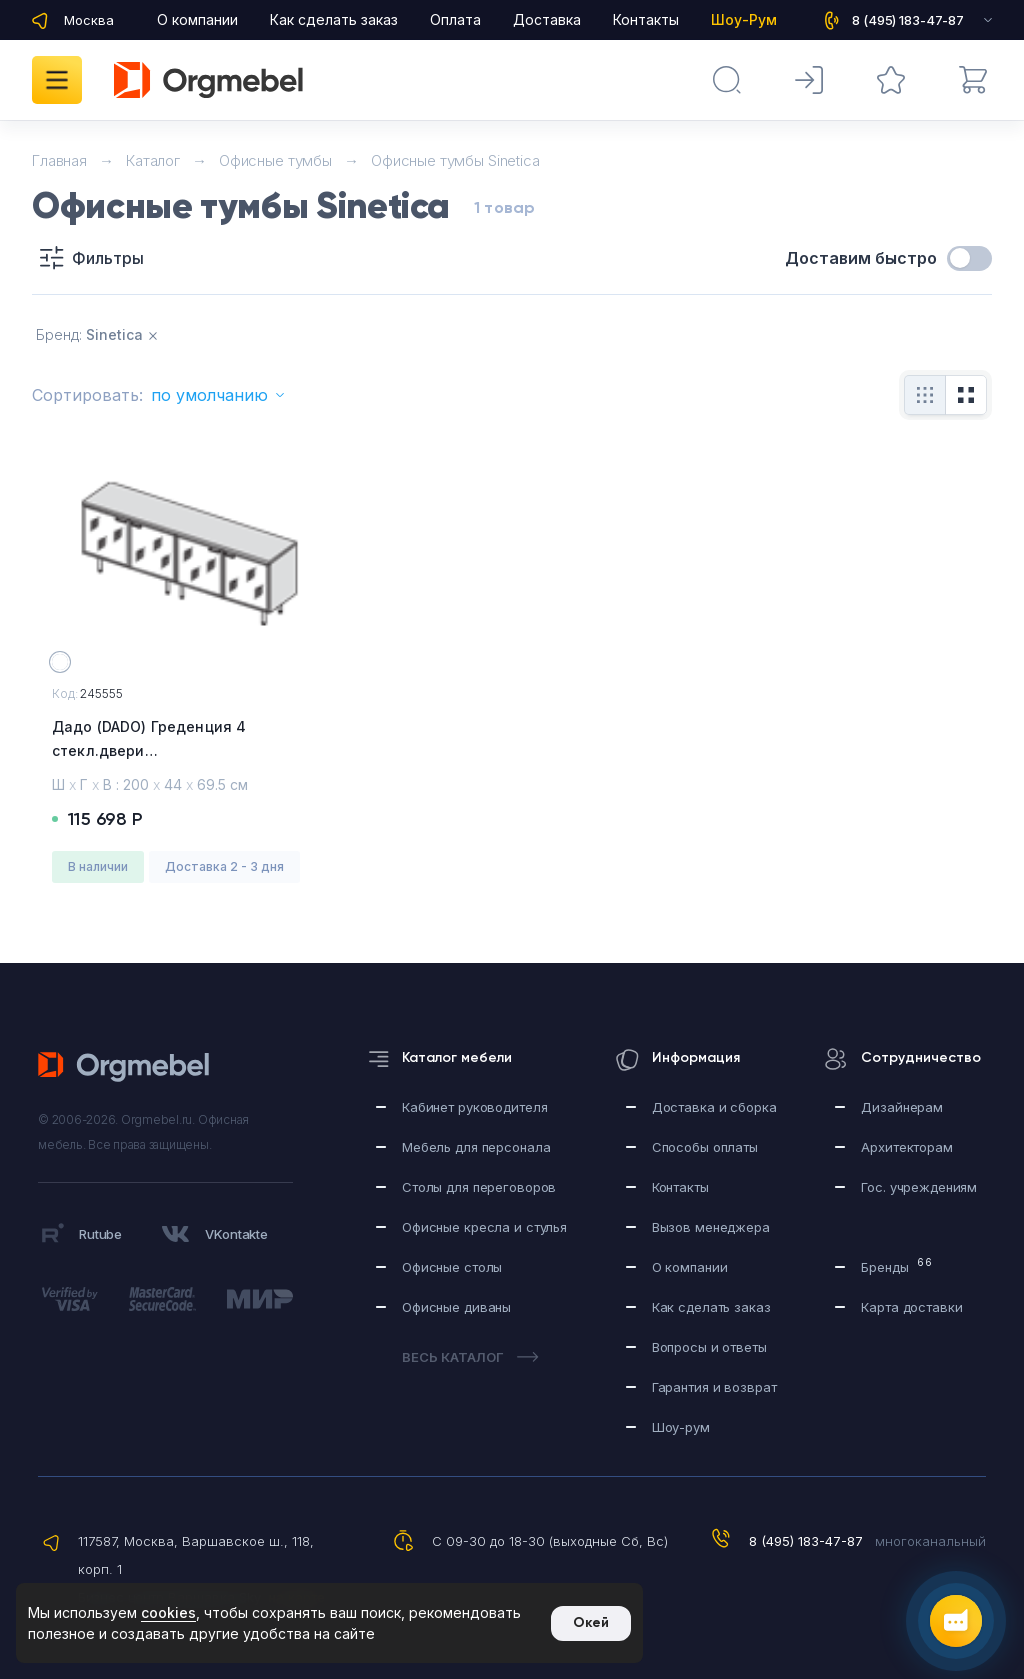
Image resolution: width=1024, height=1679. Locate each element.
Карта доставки (911, 1307)
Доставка (547, 19)
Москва (89, 20)
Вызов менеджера (711, 1227)
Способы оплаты (705, 1147)
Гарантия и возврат (714, 1387)
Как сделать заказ (334, 19)
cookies (168, 1612)
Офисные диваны (456, 1307)
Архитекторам (906, 1147)
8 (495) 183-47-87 (806, 1541)
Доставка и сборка (714, 1107)
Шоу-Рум (744, 19)
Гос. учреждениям (919, 1187)
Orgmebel (129, 1067)
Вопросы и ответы (709, 1347)
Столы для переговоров (479, 1187)
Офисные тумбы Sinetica (455, 160)
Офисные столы (452, 1267)
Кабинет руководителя (474, 1107)
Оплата (455, 19)
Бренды (896, 1265)
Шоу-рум (681, 1427)
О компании (197, 19)
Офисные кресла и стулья (484, 1227)
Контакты (646, 19)
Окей (591, 1622)
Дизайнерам (902, 1107)
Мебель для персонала (476, 1147)
